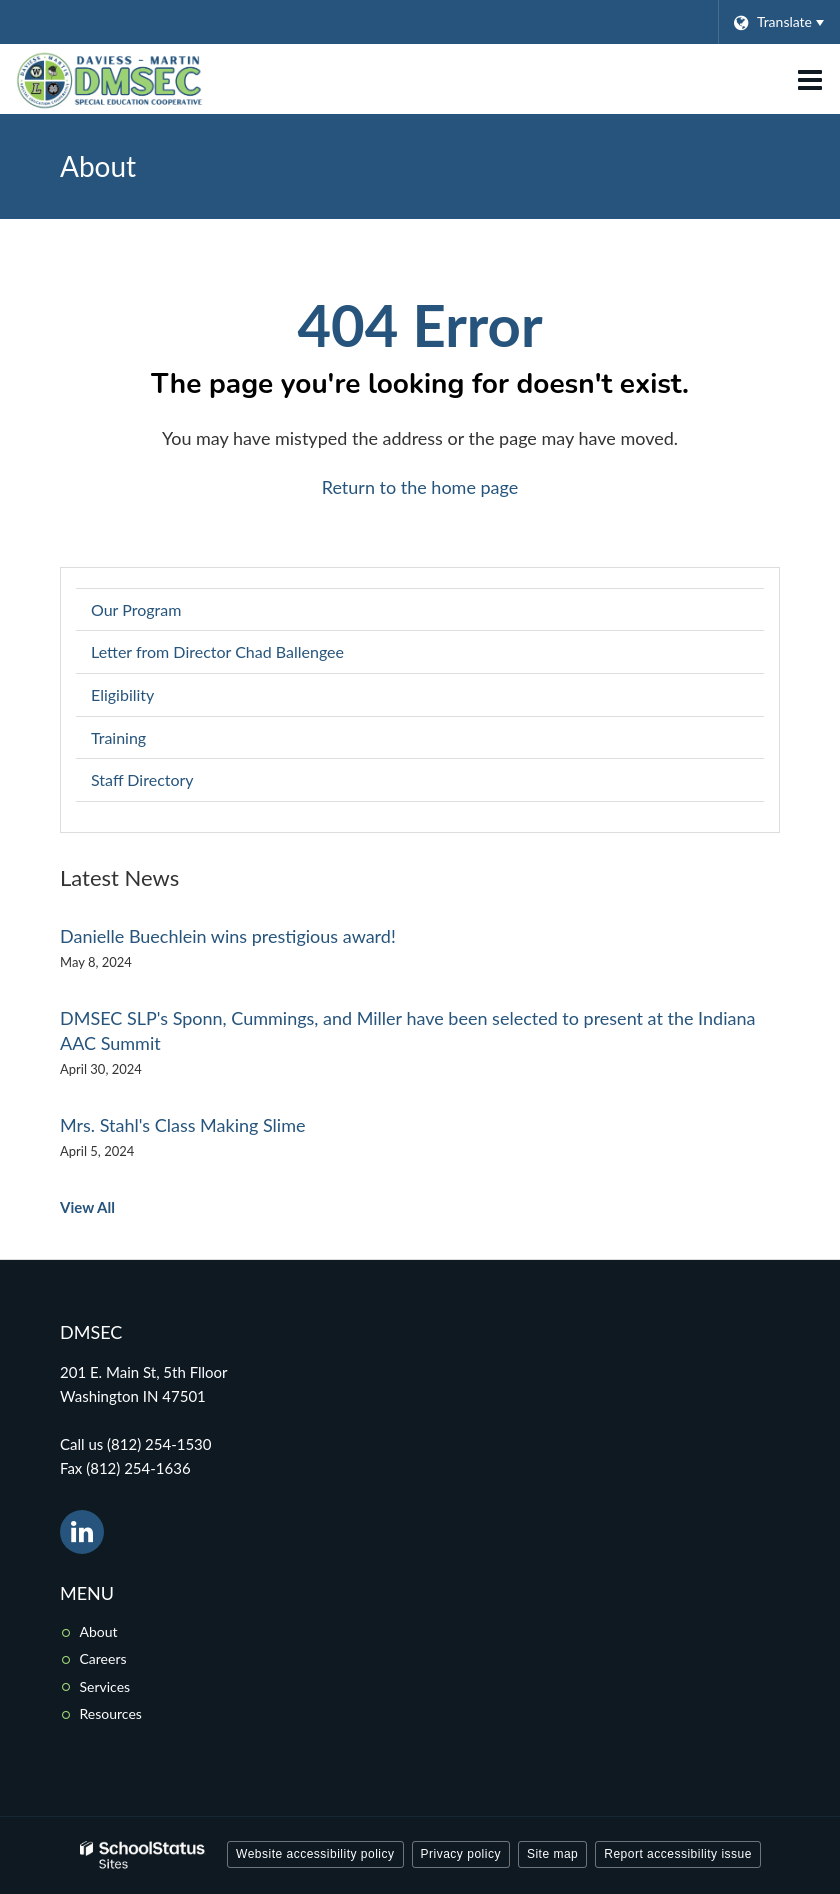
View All (87, 1207)
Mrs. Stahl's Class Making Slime (182, 1125)
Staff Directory (142, 779)
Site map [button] (552, 1854)
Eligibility (122, 694)
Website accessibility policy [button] (315, 1854)
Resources (111, 1713)
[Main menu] (810, 79)
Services (105, 1686)
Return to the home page (420, 487)
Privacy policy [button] (461, 1854)
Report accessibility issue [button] (678, 1854)
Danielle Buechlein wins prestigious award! (228, 936)
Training (118, 737)
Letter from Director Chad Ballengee (217, 651)
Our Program (136, 609)
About (99, 1631)
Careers (103, 1658)
